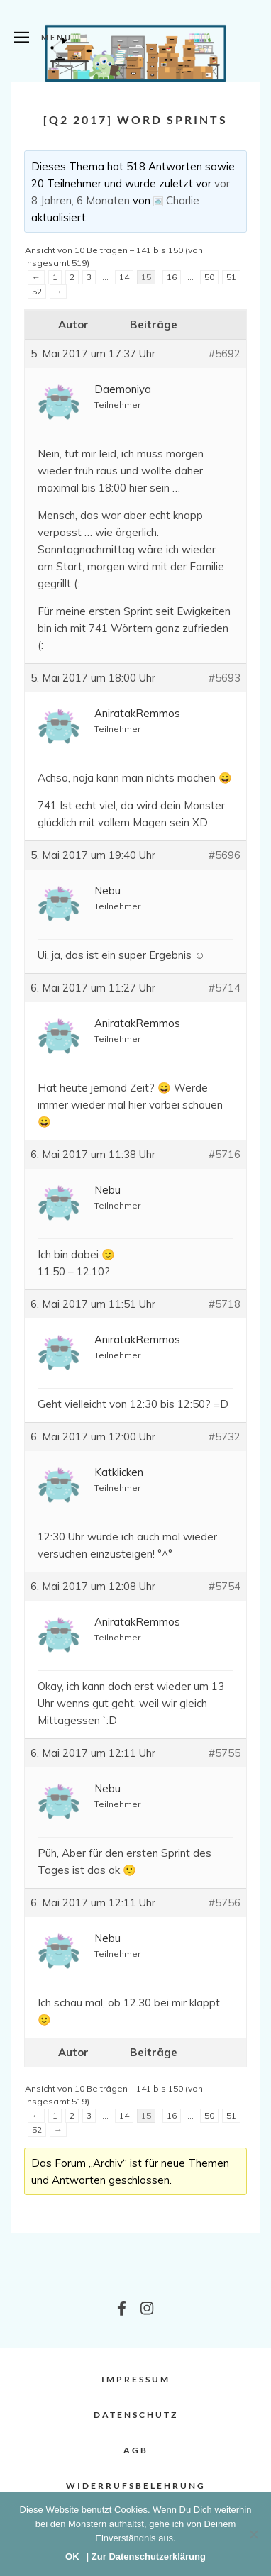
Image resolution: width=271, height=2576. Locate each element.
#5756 (224, 1902)
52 (37, 291)
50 (209, 277)
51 (231, 277)
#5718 (224, 1304)
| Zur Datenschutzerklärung (146, 2556)
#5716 (224, 1154)
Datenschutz (136, 2414)
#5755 (224, 1753)
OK (72, 2556)
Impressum (135, 2379)
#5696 (224, 855)
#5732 (224, 1436)
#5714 (224, 987)
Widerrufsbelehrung (136, 2485)
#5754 (224, 1586)
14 (124, 277)
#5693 (224, 677)
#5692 (224, 353)
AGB (135, 2450)
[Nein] (253, 2534)
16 (172, 277)
